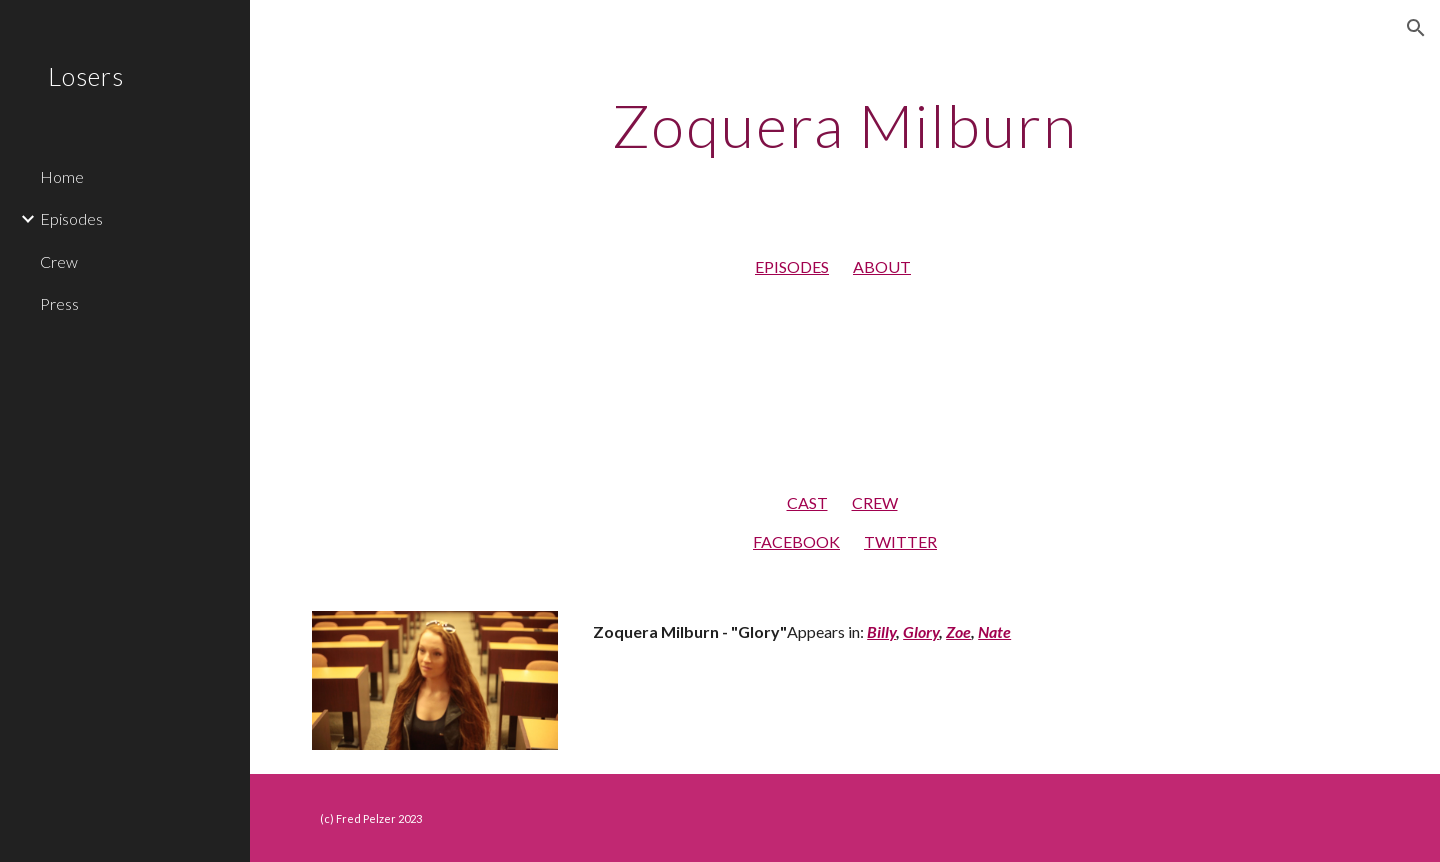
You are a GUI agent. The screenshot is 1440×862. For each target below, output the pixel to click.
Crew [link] (59, 261)
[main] (845, 125)
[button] (1416, 28)
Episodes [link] (71, 218)
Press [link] (59, 303)
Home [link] (62, 176)
